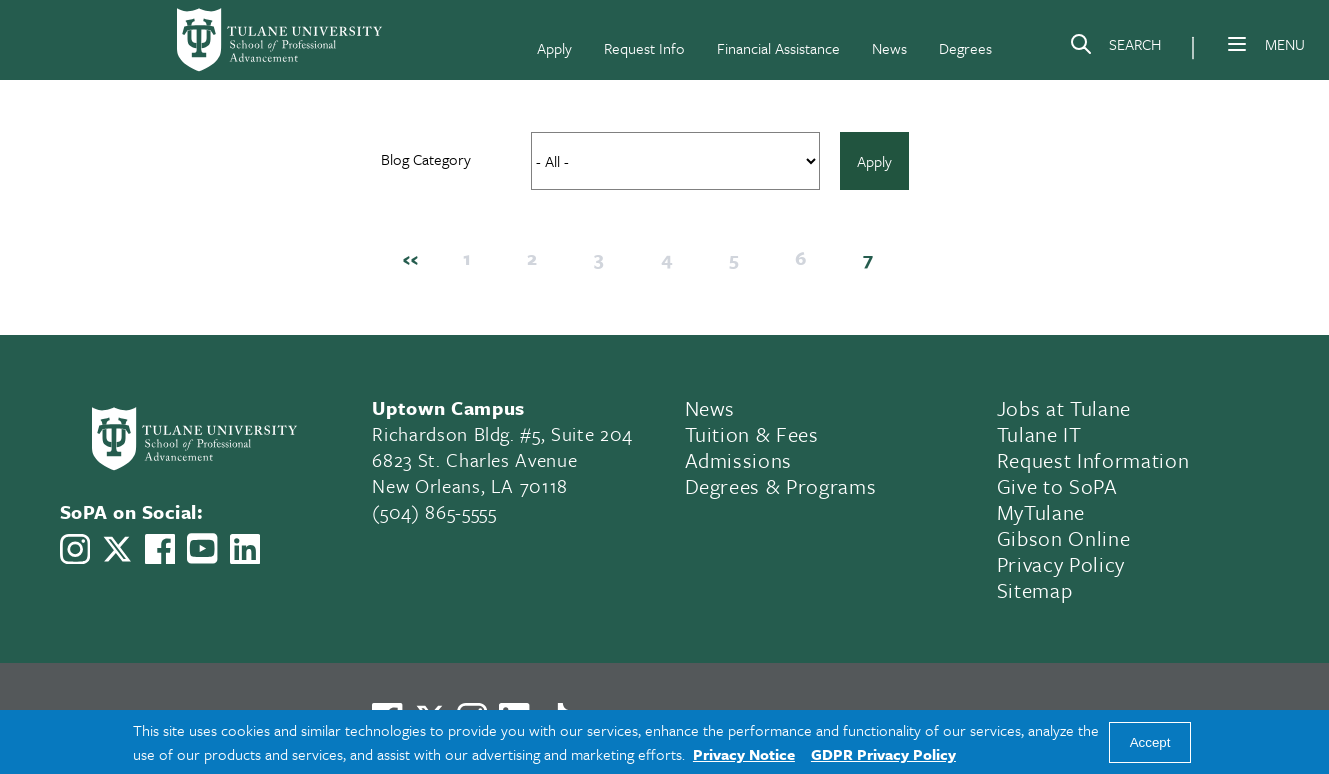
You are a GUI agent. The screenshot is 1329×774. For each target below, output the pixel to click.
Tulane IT (1039, 434)
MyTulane (1041, 512)
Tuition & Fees (752, 434)
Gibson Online (1064, 538)
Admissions (739, 460)
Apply (554, 48)
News (889, 48)
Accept (1150, 742)
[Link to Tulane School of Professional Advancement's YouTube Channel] (202, 548)
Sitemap (1035, 590)
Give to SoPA (1057, 486)
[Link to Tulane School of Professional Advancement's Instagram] (75, 549)
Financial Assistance (778, 48)
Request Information (1093, 460)
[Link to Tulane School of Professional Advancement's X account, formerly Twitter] (117, 549)
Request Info (644, 48)
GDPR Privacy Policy (883, 754)
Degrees (965, 48)
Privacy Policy (1061, 564)
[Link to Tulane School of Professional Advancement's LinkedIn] (245, 549)
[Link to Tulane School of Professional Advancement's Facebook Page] (160, 549)
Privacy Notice (744, 754)
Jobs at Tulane (1064, 408)
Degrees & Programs (781, 486)
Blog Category (426, 159)
